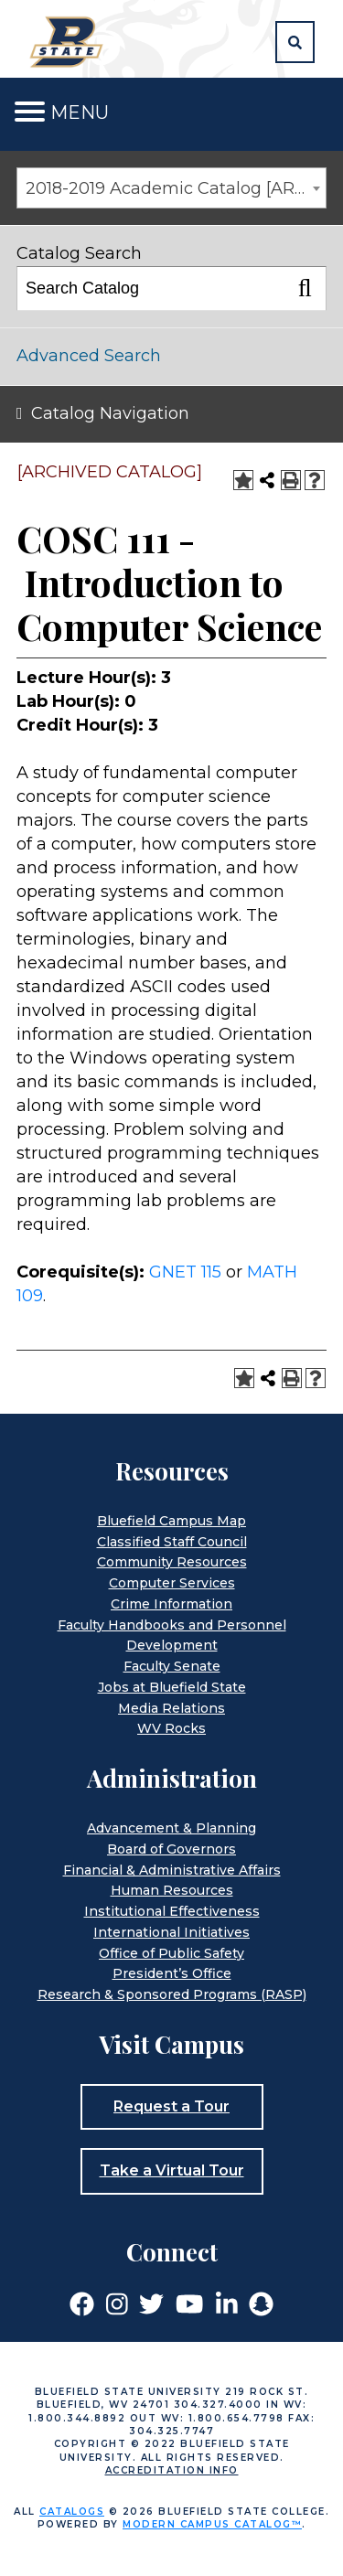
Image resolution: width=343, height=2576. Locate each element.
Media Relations (171, 1708)
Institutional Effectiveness (172, 1911)
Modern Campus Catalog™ (212, 2524)
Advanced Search (88, 356)
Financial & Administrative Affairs (172, 1870)
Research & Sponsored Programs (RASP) (172, 1994)
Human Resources (172, 1890)
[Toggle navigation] (30, 112)
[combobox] (171, 187)
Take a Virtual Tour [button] (172, 2170)
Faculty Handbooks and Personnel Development (172, 1635)
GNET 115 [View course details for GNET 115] (185, 1272)
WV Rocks (171, 1728)
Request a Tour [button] (171, 2106)
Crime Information (171, 1604)
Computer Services (172, 1583)
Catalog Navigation (110, 413)
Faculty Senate (171, 1666)
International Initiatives (171, 1932)
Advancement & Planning (171, 1828)
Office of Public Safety (171, 1953)
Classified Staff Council (172, 1542)
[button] (295, 42)
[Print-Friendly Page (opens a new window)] (291, 480)
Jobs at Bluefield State (172, 1687)
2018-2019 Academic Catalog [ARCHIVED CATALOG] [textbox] (176, 188)
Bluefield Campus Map (171, 1520)
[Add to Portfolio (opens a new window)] (243, 480)
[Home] (69, 41)
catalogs (71, 2511)
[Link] (82, 2303)
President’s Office (172, 1973)
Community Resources (172, 1562)
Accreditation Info (172, 2470)
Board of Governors (171, 1849)
